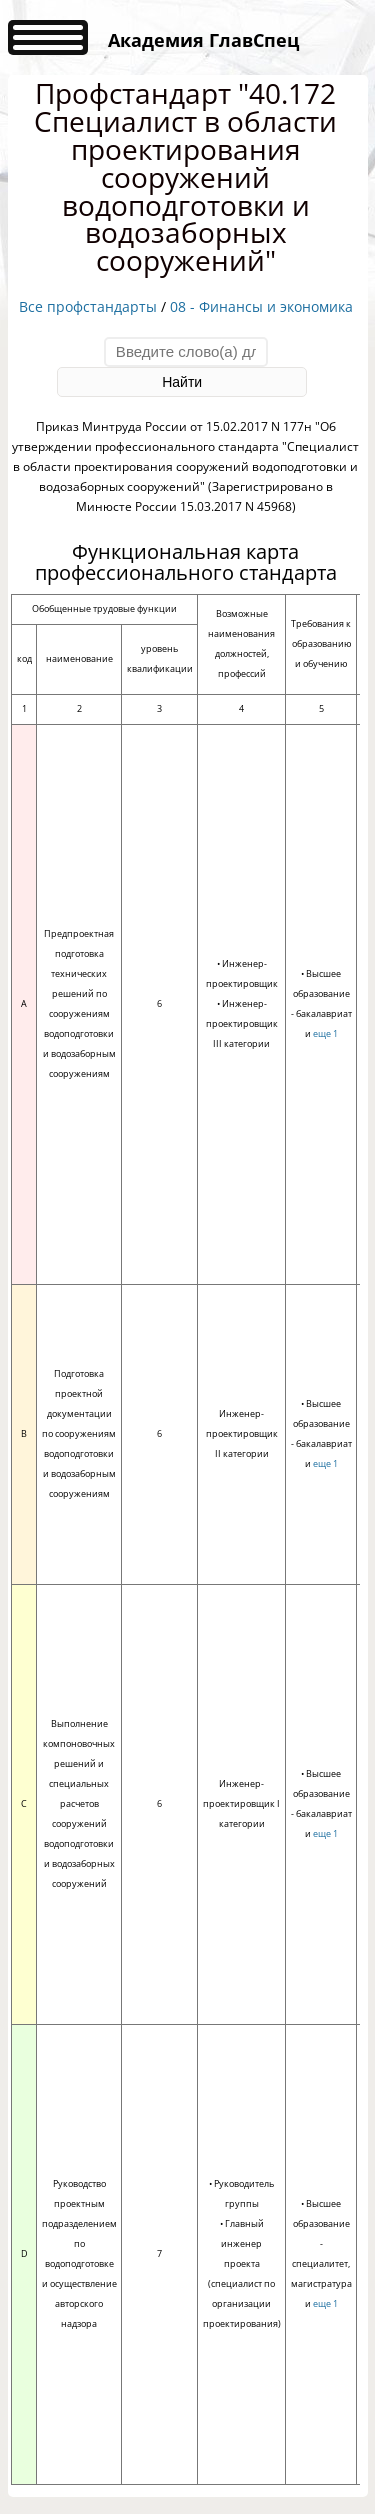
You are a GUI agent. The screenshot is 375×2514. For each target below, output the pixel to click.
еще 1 (325, 1033)
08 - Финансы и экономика (261, 306)
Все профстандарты (88, 306)
